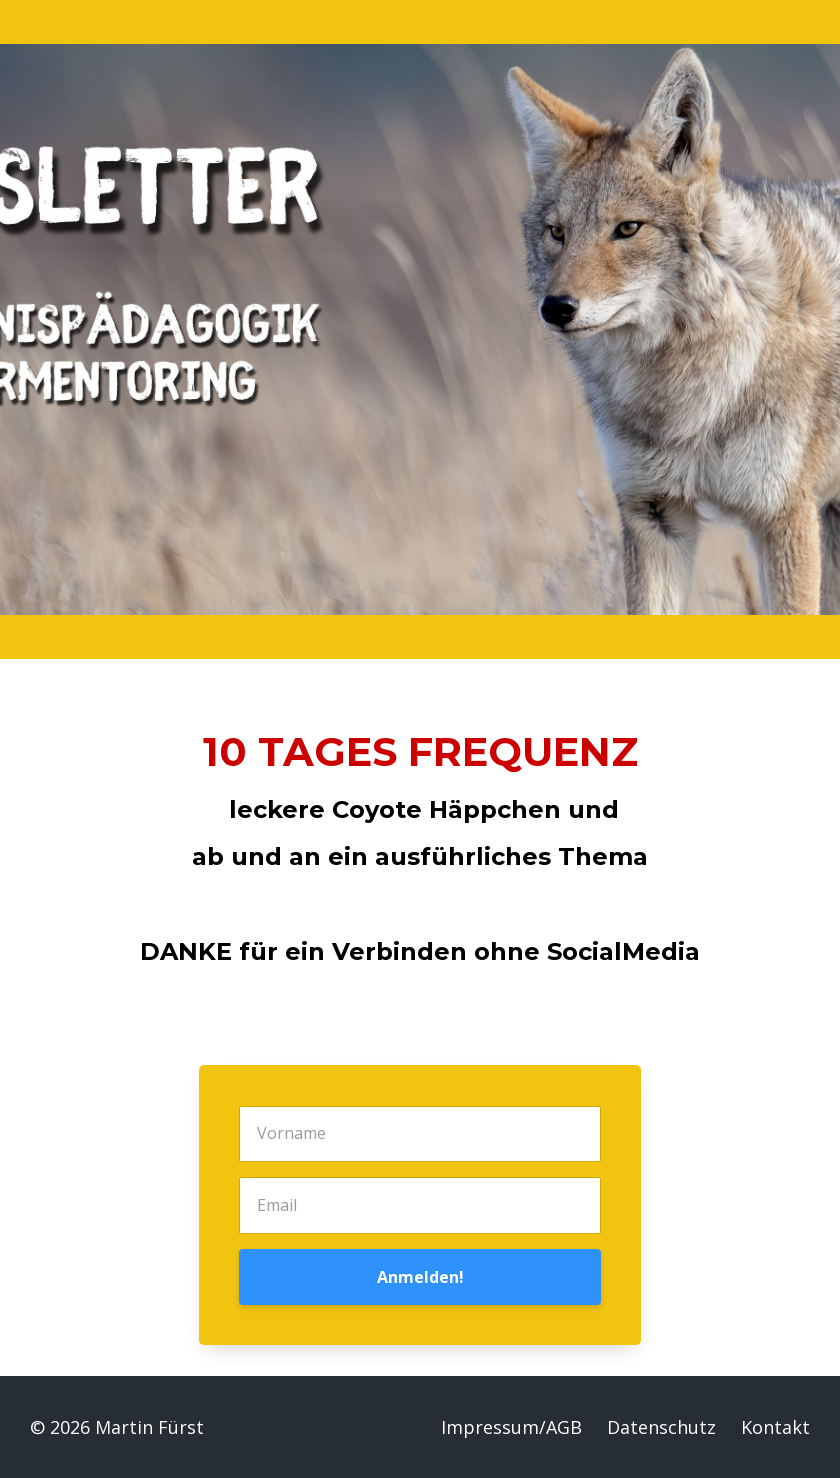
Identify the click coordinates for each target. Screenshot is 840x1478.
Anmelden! (420, 1277)
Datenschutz (661, 1427)
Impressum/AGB (511, 1427)
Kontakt (775, 1427)
